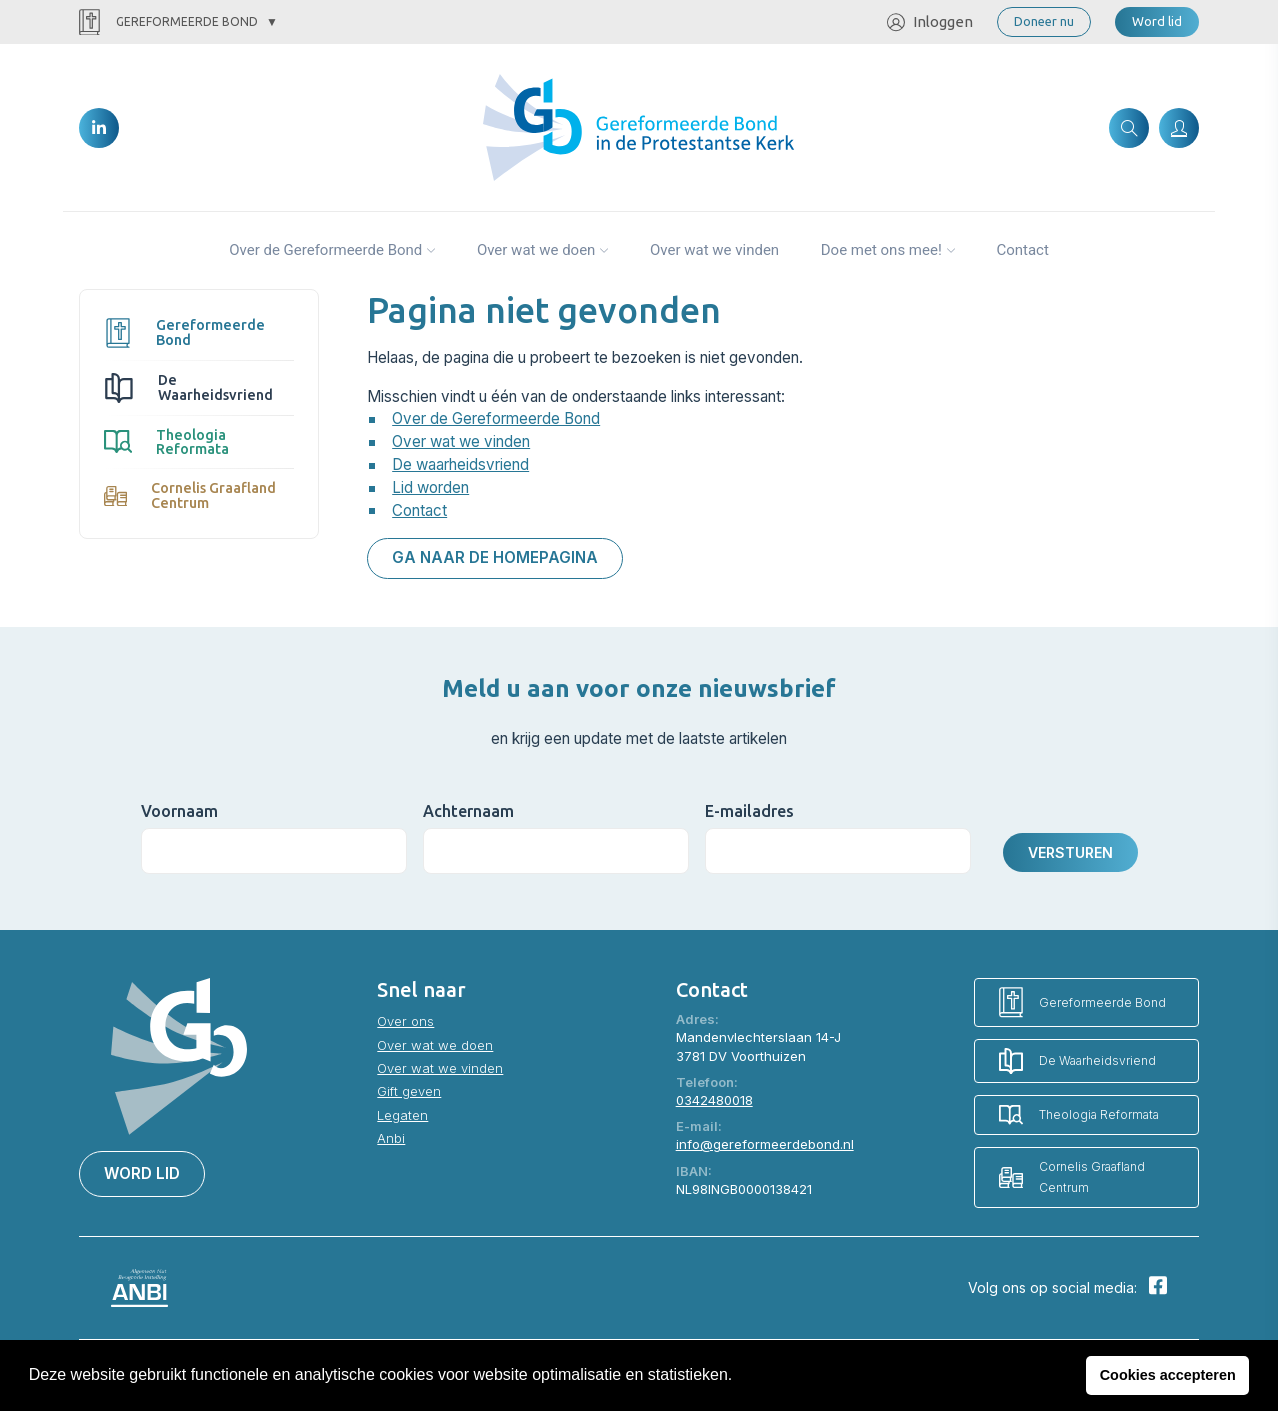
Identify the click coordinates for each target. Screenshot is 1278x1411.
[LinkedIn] (99, 128)
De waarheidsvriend (460, 464)
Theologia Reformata (166, 442)
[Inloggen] (1179, 128)
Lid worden (430, 487)
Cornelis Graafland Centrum (190, 495)
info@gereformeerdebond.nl (765, 1144)
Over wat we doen (536, 250)
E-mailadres (749, 811)
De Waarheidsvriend (188, 387)
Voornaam (179, 811)
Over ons (405, 1021)
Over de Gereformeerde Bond (325, 250)
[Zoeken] (1129, 128)
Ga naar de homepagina (495, 557)
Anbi (391, 1138)
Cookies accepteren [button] (1168, 1375)
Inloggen (930, 22)
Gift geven (409, 1091)
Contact (1022, 250)
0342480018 (714, 1100)
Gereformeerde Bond (168, 22)
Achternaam (468, 811)
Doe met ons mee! (881, 250)
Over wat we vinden (714, 250)
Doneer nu (1044, 21)
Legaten (402, 1115)
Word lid (1157, 21)
